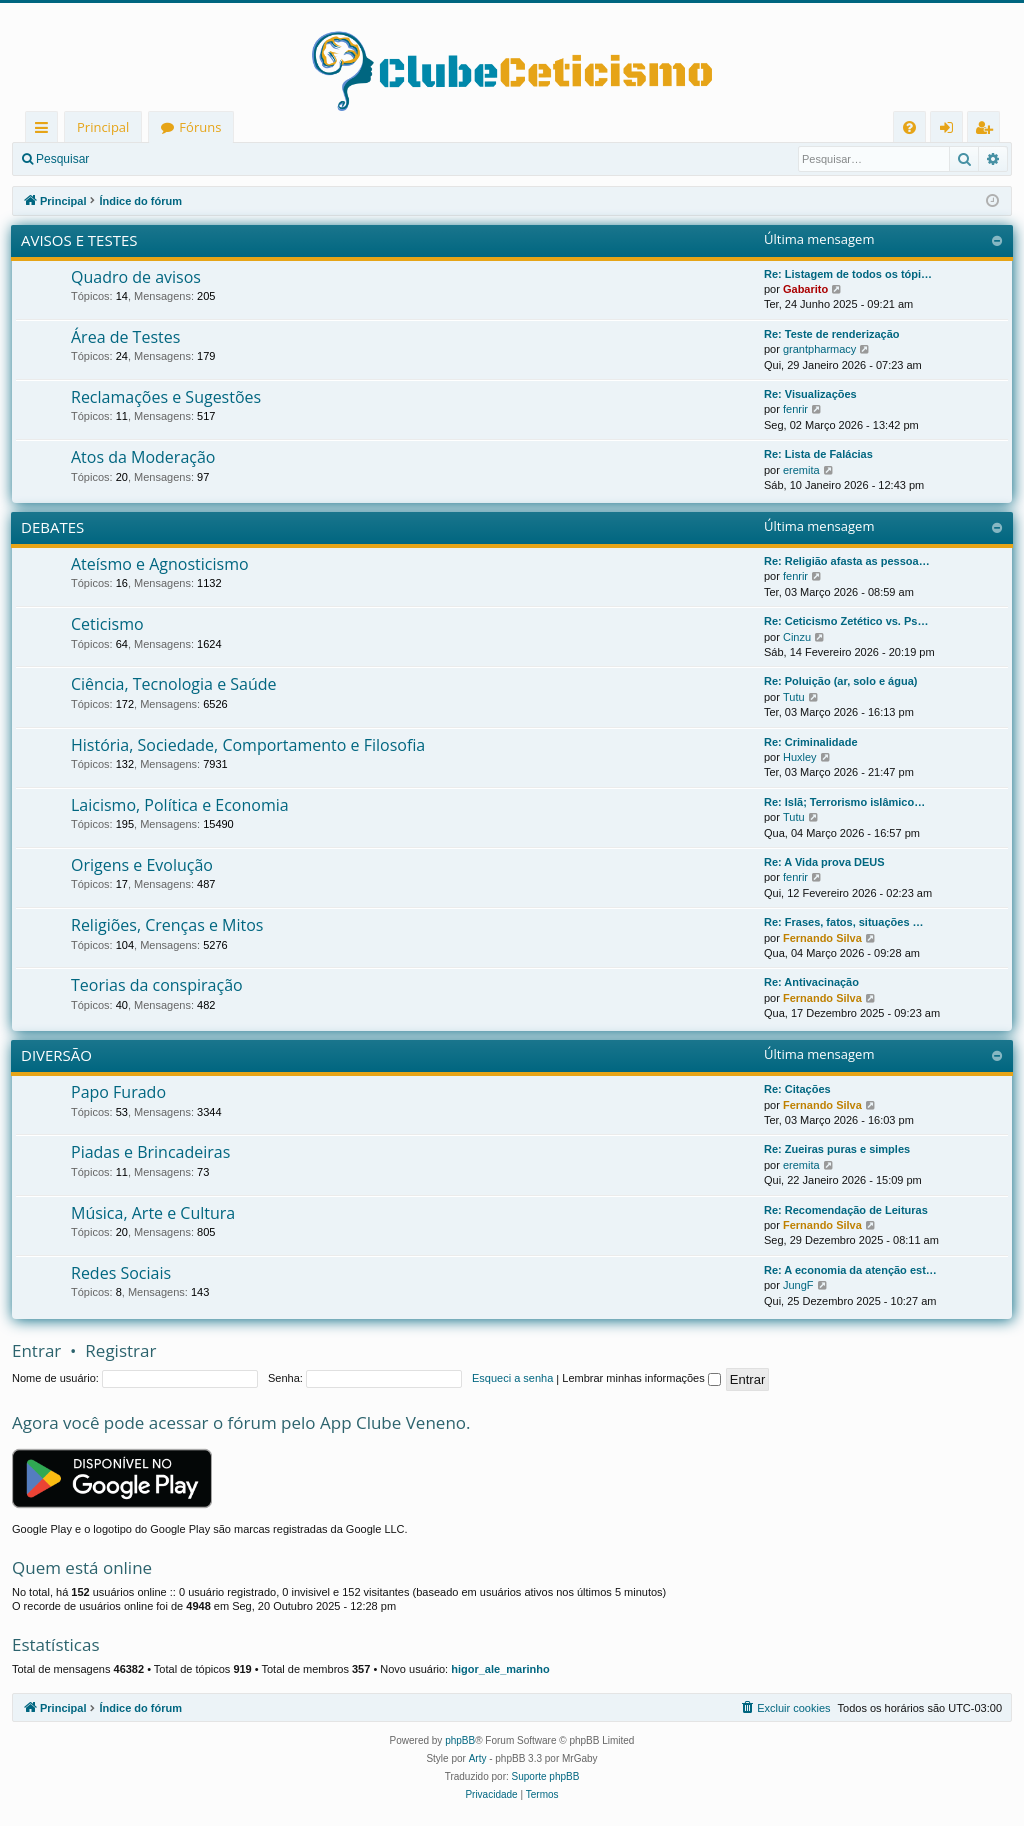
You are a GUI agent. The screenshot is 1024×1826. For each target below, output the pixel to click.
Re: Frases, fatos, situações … (844, 922)
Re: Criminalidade (811, 742)
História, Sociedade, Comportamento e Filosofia (248, 745)
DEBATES (52, 527)
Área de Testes (125, 337)
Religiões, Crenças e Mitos (167, 925)
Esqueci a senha (512, 1378)
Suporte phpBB (546, 1776)
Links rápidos (45, 130)
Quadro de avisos (136, 277)
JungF (798, 1285)
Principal (103, 127)
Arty (478, 1758)
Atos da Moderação (143, 457)
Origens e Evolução (142, 865)
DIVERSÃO (56, 1055)
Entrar (135, 159)
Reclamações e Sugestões (166, 397)
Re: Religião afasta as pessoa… (847, 561)
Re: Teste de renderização (832, 334)
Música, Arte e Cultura (153, 1213)
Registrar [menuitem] (988, 130)
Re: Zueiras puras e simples (837, 1149)
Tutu (794, 697)
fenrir (795, 409)
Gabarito (805, 289)
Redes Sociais (121, 1273)
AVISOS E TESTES (79, 240)
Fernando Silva (822, 938)
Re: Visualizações (810, 394)
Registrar (205, 159)
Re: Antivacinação (811, 982)
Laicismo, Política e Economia (180, 805)
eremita (801, 470)
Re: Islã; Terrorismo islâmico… (844, 802)
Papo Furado (118, 1092)
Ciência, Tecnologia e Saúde (174, 684)
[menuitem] (909, 127)
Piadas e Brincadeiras (150, 1152)
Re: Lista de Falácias (818, 454)
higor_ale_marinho (500, 1669)
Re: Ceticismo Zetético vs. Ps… (846, 621)
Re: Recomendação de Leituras (846, 1210)
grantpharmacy (819, 349)
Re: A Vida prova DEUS (824, 862)
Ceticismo (107, 624)
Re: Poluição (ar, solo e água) (840, 681)
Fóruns (200, 127)
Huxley (800, 757)
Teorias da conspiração (157, 985)
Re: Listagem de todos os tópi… (848, 274)
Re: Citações (797, 1089)
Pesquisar (62, 159)
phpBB (460, 1740)
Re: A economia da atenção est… (850, 1270)
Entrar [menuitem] (951, 130)
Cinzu (797, 637)
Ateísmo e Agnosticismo (160, 564)
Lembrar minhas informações (641, 1378)
